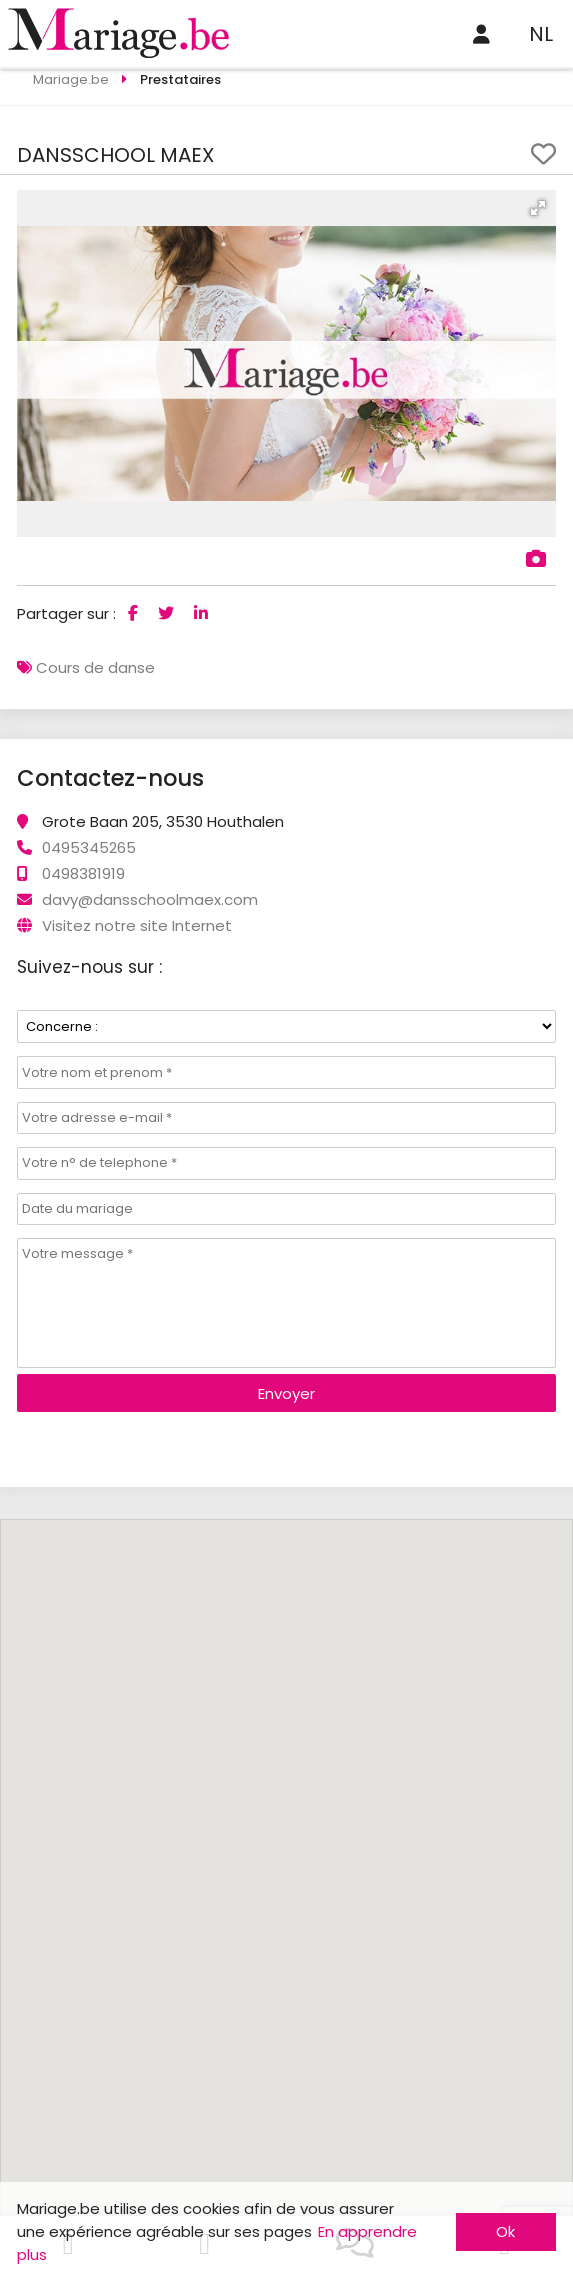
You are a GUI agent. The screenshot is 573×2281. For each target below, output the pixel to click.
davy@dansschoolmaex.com (150, 899)
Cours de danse (95, 667)
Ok (505, 2231)
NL (541, 34)
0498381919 (83, 873)
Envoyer (286, 1393)
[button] (538, 208)
